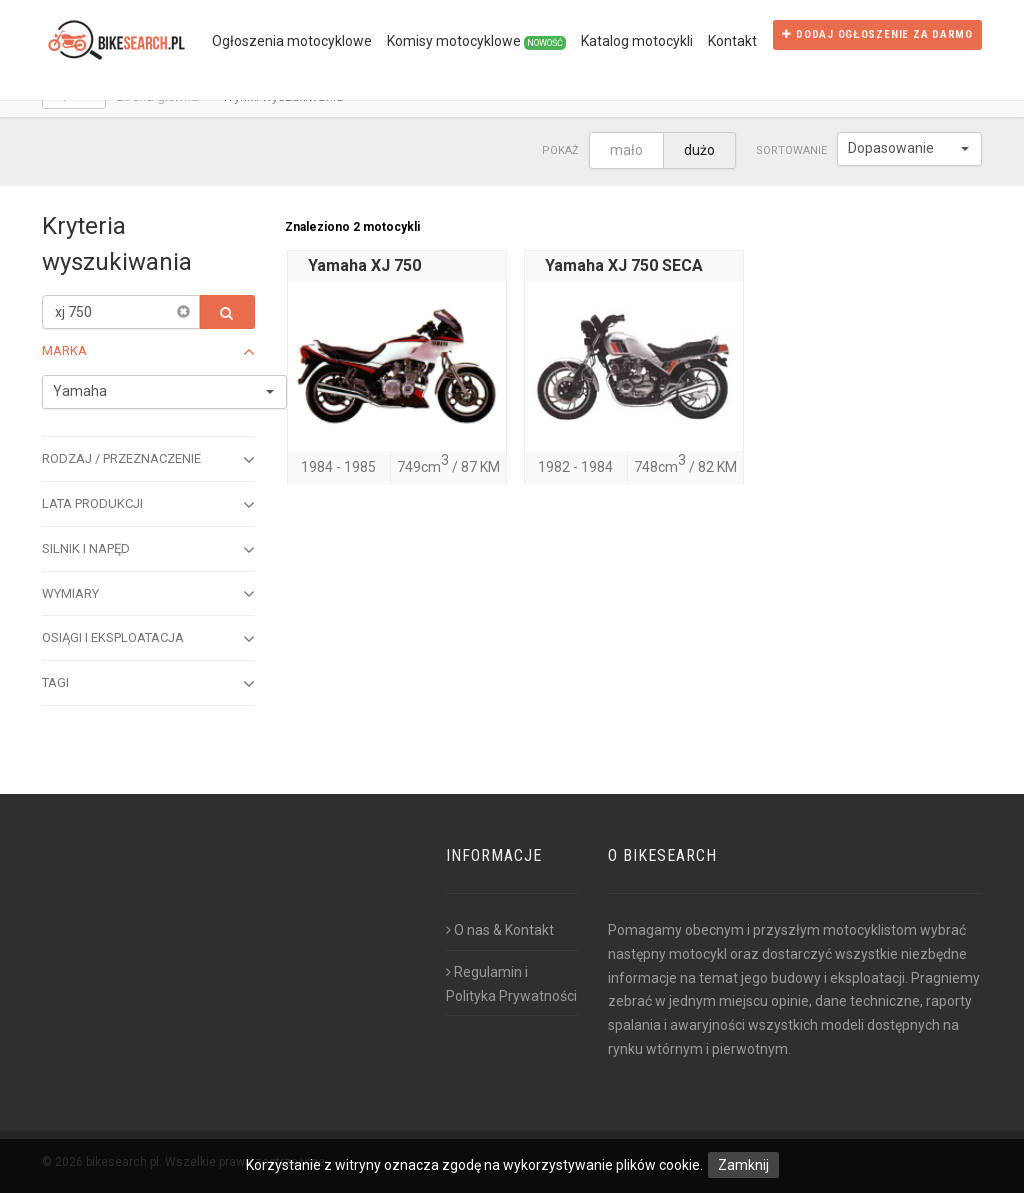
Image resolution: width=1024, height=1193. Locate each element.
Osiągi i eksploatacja (148, 639)
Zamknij (743, 1165)
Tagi (148, 684)
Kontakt (732, 41)
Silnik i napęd (148, 550)
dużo (699, 150)
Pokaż (560, 150)
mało (626, 150)
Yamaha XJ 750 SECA (624, 265)
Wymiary (148, 594)
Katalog (637, 41)
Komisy (476, 41)
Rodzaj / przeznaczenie (148, 460)
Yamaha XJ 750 (364, 265)
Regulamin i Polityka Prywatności (511, 984)
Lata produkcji (148, 505)
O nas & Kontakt (500, 930)
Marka (148, 352)
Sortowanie (791, 150)
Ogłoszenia (292, 41)
